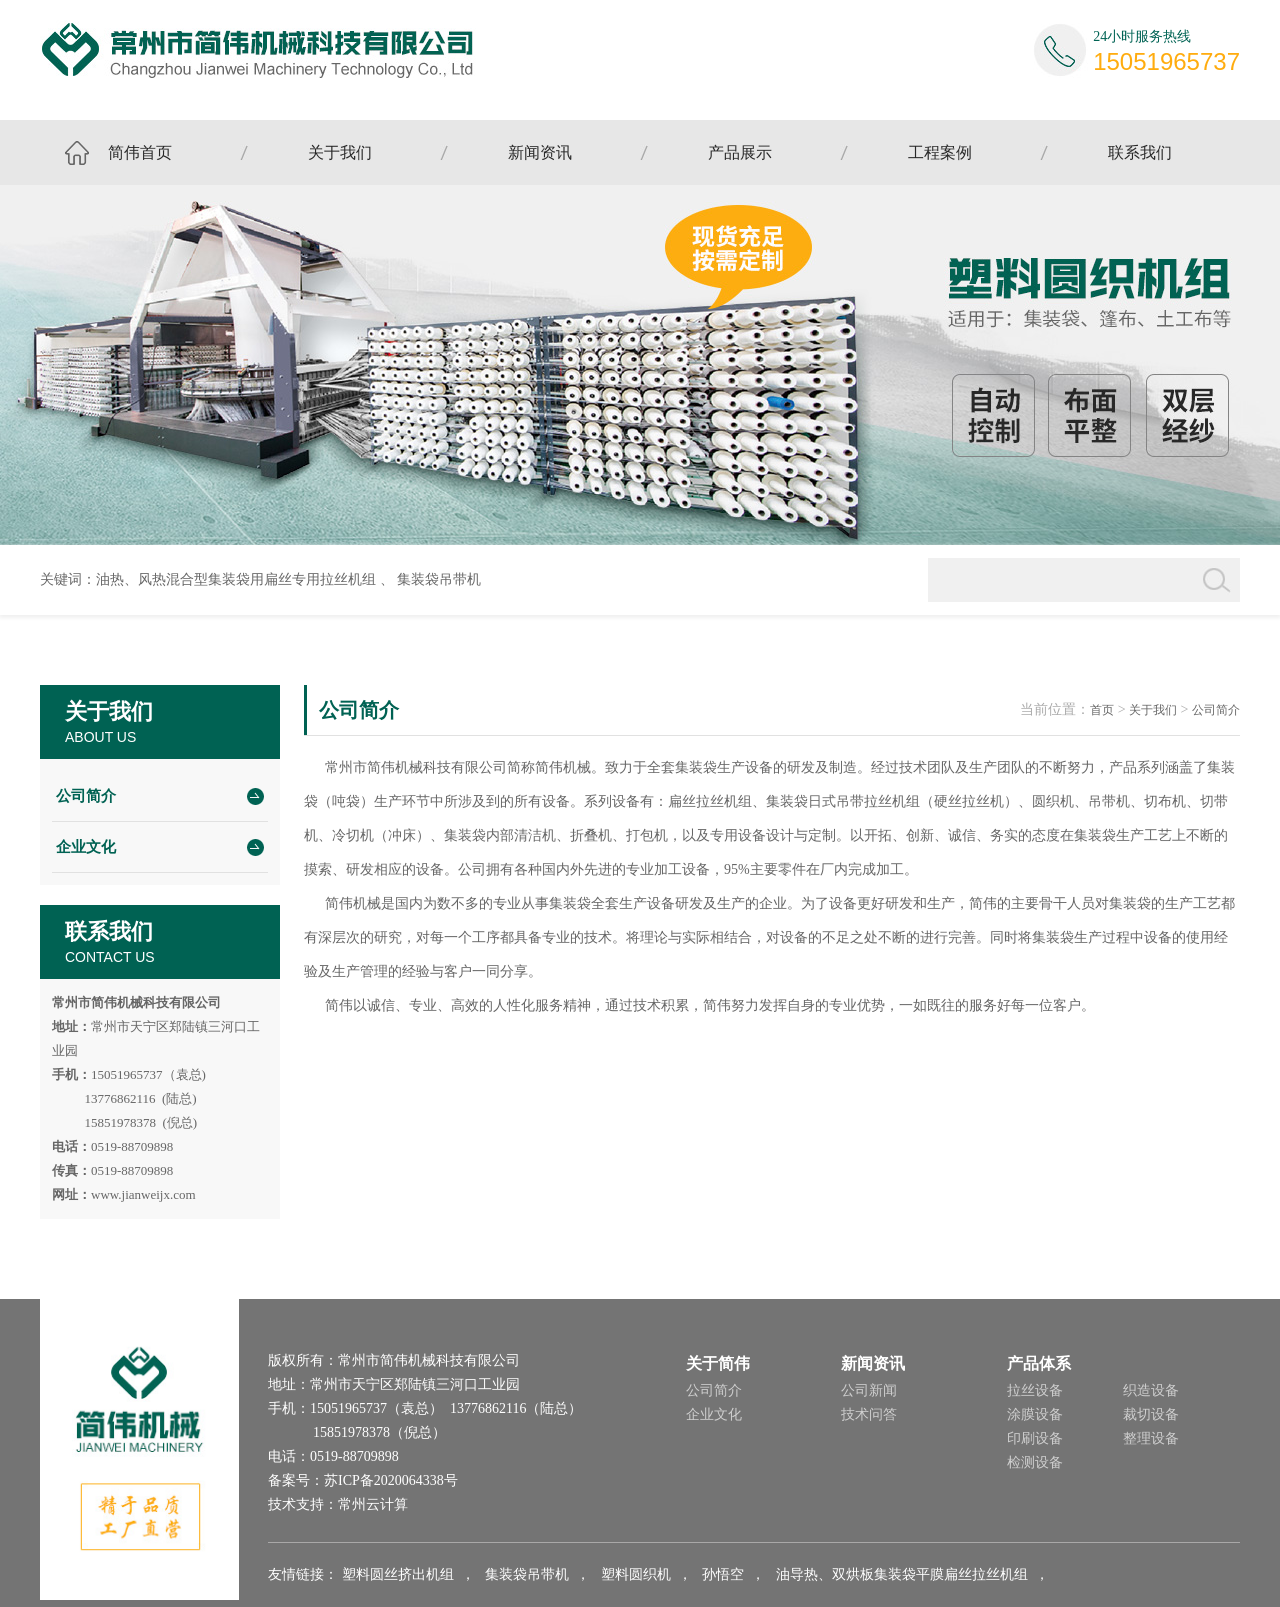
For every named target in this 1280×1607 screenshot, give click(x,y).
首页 (1102, 710)
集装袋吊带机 (439, 579)
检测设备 (1035, 1462)
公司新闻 (869, 1390)
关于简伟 (718, 1363)
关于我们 (340, 152)
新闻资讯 (540, 152)
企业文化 (86, 847)
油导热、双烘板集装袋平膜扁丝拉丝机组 (902, 1574)
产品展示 (740, 152)
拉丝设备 (1035, 1390)
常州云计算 (373, 1504)
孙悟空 (723, 1574)
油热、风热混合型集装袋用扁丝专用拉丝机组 (236, 579)
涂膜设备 (1035, 1414)
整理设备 (1151, 1438)
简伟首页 (140, 152)
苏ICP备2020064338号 (391, 1480)
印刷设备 (1035, 1438)
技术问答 (869, 1414)
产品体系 (1039, 1363)
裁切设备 (1151, 1414)
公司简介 (86, 796)
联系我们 (1140, 152)
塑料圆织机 (636, 1574)
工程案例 (940, 152)
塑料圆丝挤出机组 (398, 1574)
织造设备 (1151, 1390)
